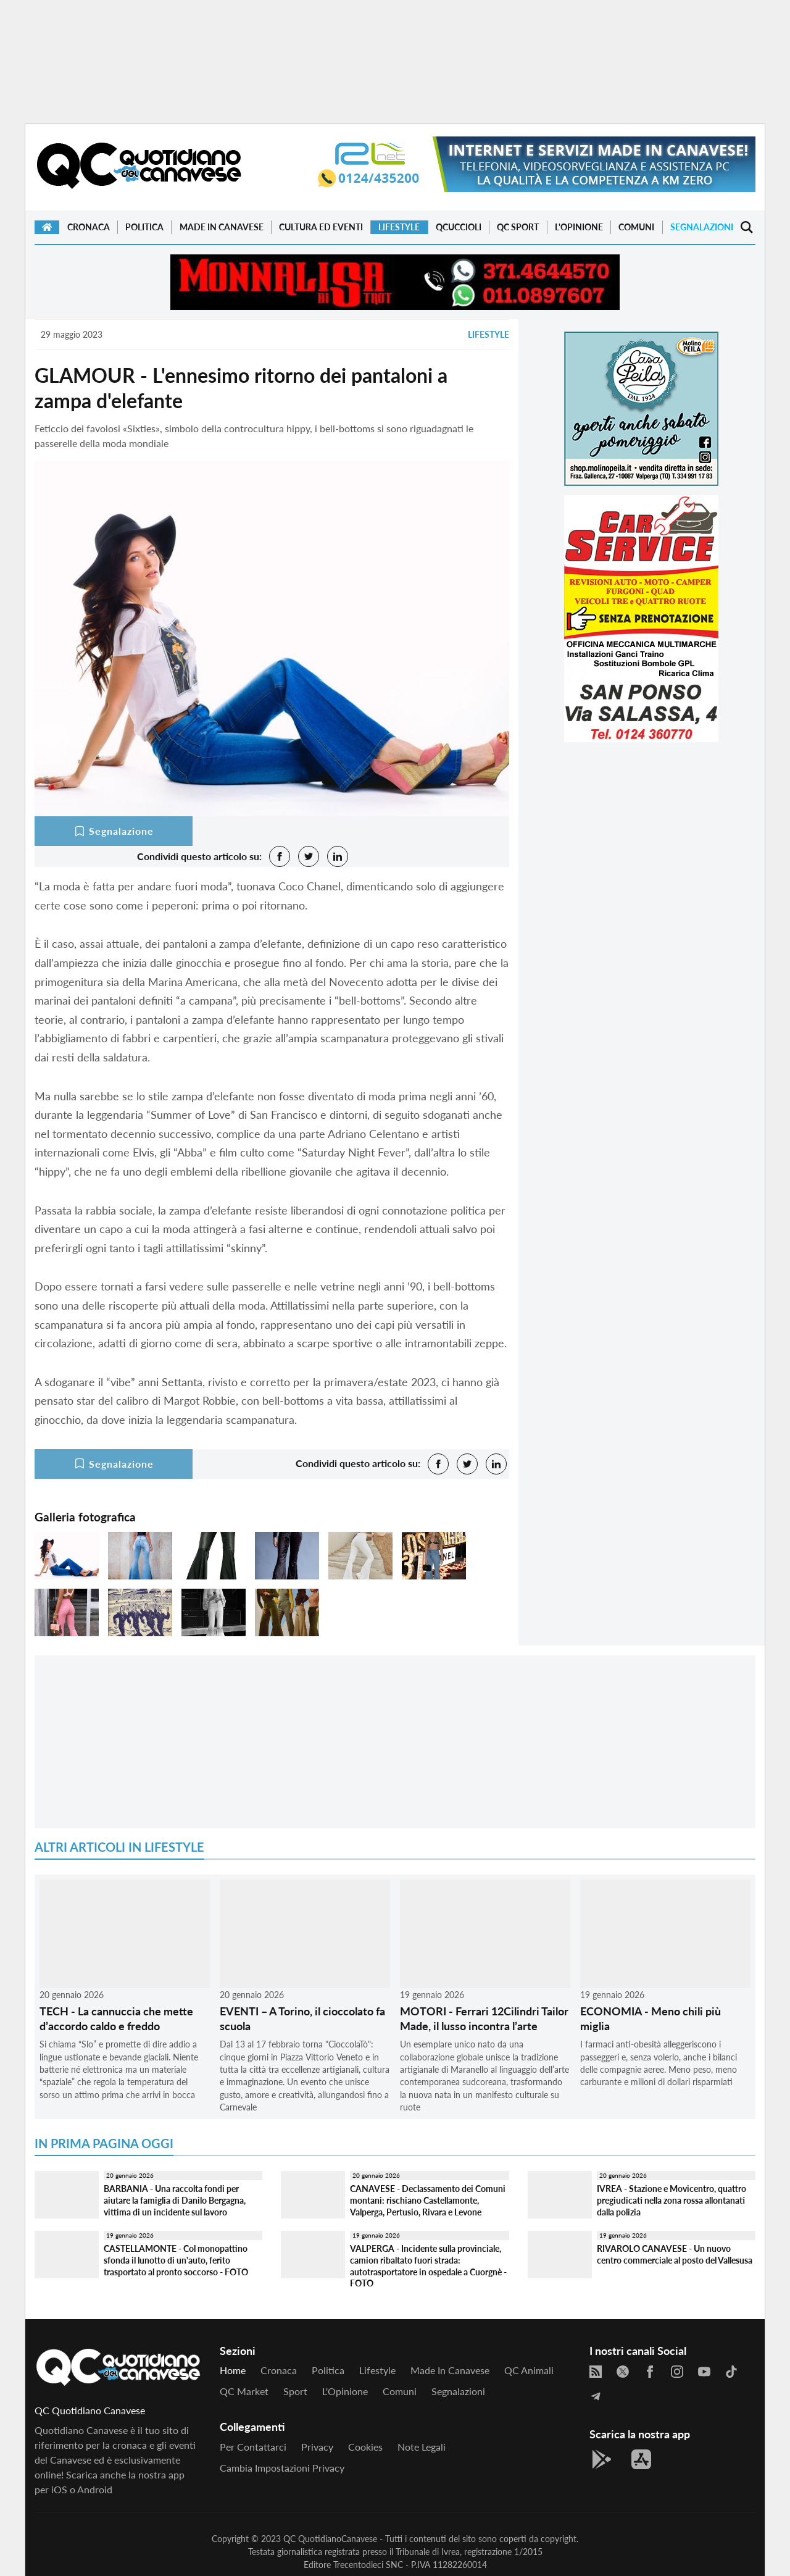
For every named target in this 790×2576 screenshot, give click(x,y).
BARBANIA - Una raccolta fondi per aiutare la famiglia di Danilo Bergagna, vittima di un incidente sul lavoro (175, 2200)
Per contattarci (253, 2447)
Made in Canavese (222, 227)
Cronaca (88, 227)
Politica (144, 227)
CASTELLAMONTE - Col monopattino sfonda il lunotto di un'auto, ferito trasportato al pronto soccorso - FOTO (176, 2260)
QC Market (244, 2391)
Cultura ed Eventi (321, 227)
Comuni (636, 227)
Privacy (317, 2447)
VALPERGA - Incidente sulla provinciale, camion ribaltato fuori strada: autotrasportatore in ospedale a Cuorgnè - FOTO (428, 2265)
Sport (295, 2391)
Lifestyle (399, 227)
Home (233, 2370)
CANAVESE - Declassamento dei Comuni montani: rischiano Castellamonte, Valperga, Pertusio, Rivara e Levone (427, 2200)
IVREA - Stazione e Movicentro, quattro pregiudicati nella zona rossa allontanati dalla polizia (671, 2200)
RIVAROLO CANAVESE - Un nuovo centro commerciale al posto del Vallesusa (674, 2254)
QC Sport (518, 227)
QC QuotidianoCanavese (330, 2538)
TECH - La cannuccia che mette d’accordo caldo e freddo (116, 2018)
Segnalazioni (701, 227)
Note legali (421, 2447)
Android (94, 2489)
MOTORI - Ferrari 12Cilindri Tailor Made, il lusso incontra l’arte (484, 2018)
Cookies (365, 2447)
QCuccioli (458, 227)
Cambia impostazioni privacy (282, 2468)
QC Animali (529, 2370)
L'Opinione (579, 227)
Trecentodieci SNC (368, 2564)
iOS (59, 2489)
